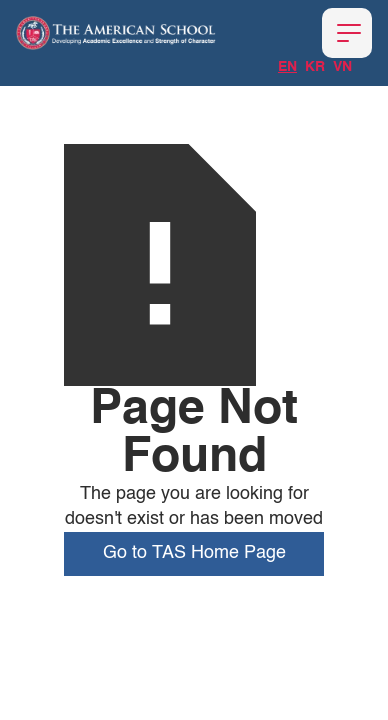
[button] (347, 33)
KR (315, 67)
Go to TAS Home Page (194, 553)
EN (287, 67)
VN (342, 67)
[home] (116, 33)
